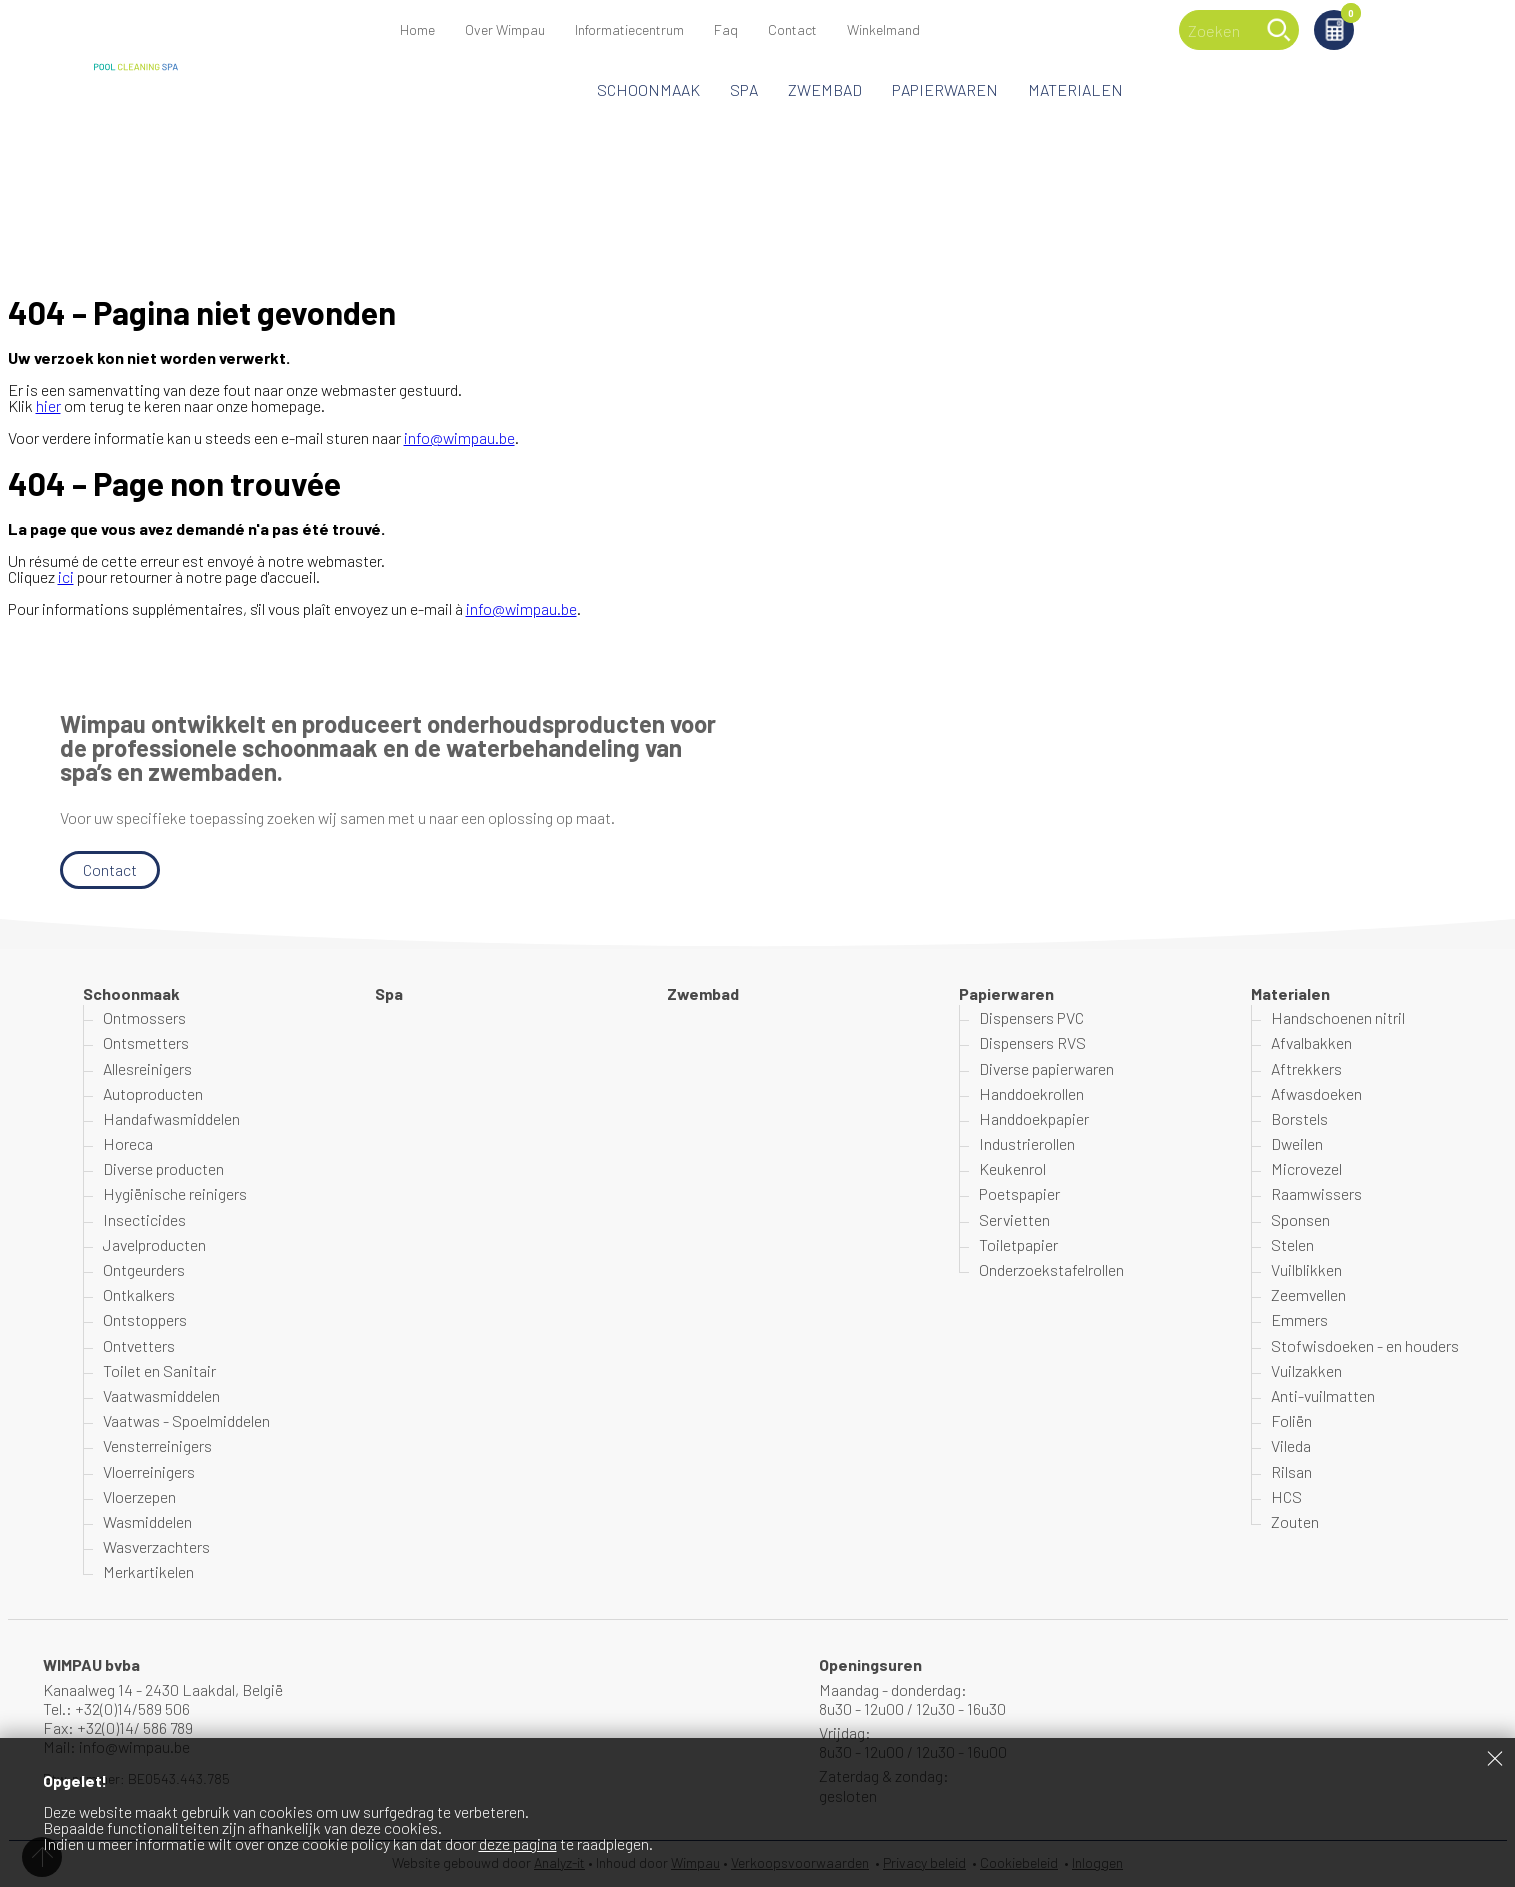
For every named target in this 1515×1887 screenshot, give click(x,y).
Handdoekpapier (1034, 1118)
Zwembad (825, 89)
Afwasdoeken (1316, 1093)
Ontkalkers (139, 1294)
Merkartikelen (148, 1571)
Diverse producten (163, 1168)
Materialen (1075, 89)
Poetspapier (1019, 1193)
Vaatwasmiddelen (161, 1395)
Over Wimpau (505, 29)
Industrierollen (1027, 1143)
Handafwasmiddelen (171, 1118)
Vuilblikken (1306, 1269)
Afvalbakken (1311, 1042)
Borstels (1299, 1118)
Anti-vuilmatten (1323, 1395)
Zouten (1295, 1521)
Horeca (128, 1143)
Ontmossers (144, 1017)
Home (417, 29)
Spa (744, 89)
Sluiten (1495, 1758)
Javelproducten (154, 1244)
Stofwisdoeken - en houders (1365, 1345)
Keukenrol (1012, 1168)
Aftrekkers (1306, 1068)
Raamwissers (1316, 1193)
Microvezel (1306, 1168)
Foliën (1291, 1420)
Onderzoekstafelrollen (1051, 1269)
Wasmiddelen (147, 1521)
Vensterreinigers (157, 1445)
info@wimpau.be (459, 437)
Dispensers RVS (1032, 1042)
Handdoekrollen (1031, 1093)
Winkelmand (1347, 16)
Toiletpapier (1018, 1244)
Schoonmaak (648, 89)
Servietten (1014, 1219)
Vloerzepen (139, 1496)
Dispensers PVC (1031, 1017)
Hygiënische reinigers (175, 1193)
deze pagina (518, 1843)
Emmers (1299, 1319)
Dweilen (1297, 1143)
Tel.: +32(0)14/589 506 (116, 1708)
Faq (726, 29)
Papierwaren (945, 89)
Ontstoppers (145, 1319)
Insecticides (144, 1219)
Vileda (1291, 1445)
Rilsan (1291, 1471)
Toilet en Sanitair (159, 1370)
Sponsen (1300, 1219)
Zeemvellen (1308, 1294)
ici (66, 576)
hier (48, 405)
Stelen (1292, 1244)
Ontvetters (139, 1345)
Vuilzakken (1306, 1370)
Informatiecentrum (629, 29)
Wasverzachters (156, 1546)
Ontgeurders (144, 1269)
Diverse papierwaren (1046, 1068)
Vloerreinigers (149, 1471)
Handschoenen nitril (1338, 1017)
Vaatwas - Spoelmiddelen (186, 1420)
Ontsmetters (146, 1042)
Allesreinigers (147, 1068)
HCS (1286, 1496)
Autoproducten (153, 1093)
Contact (792, 29)
